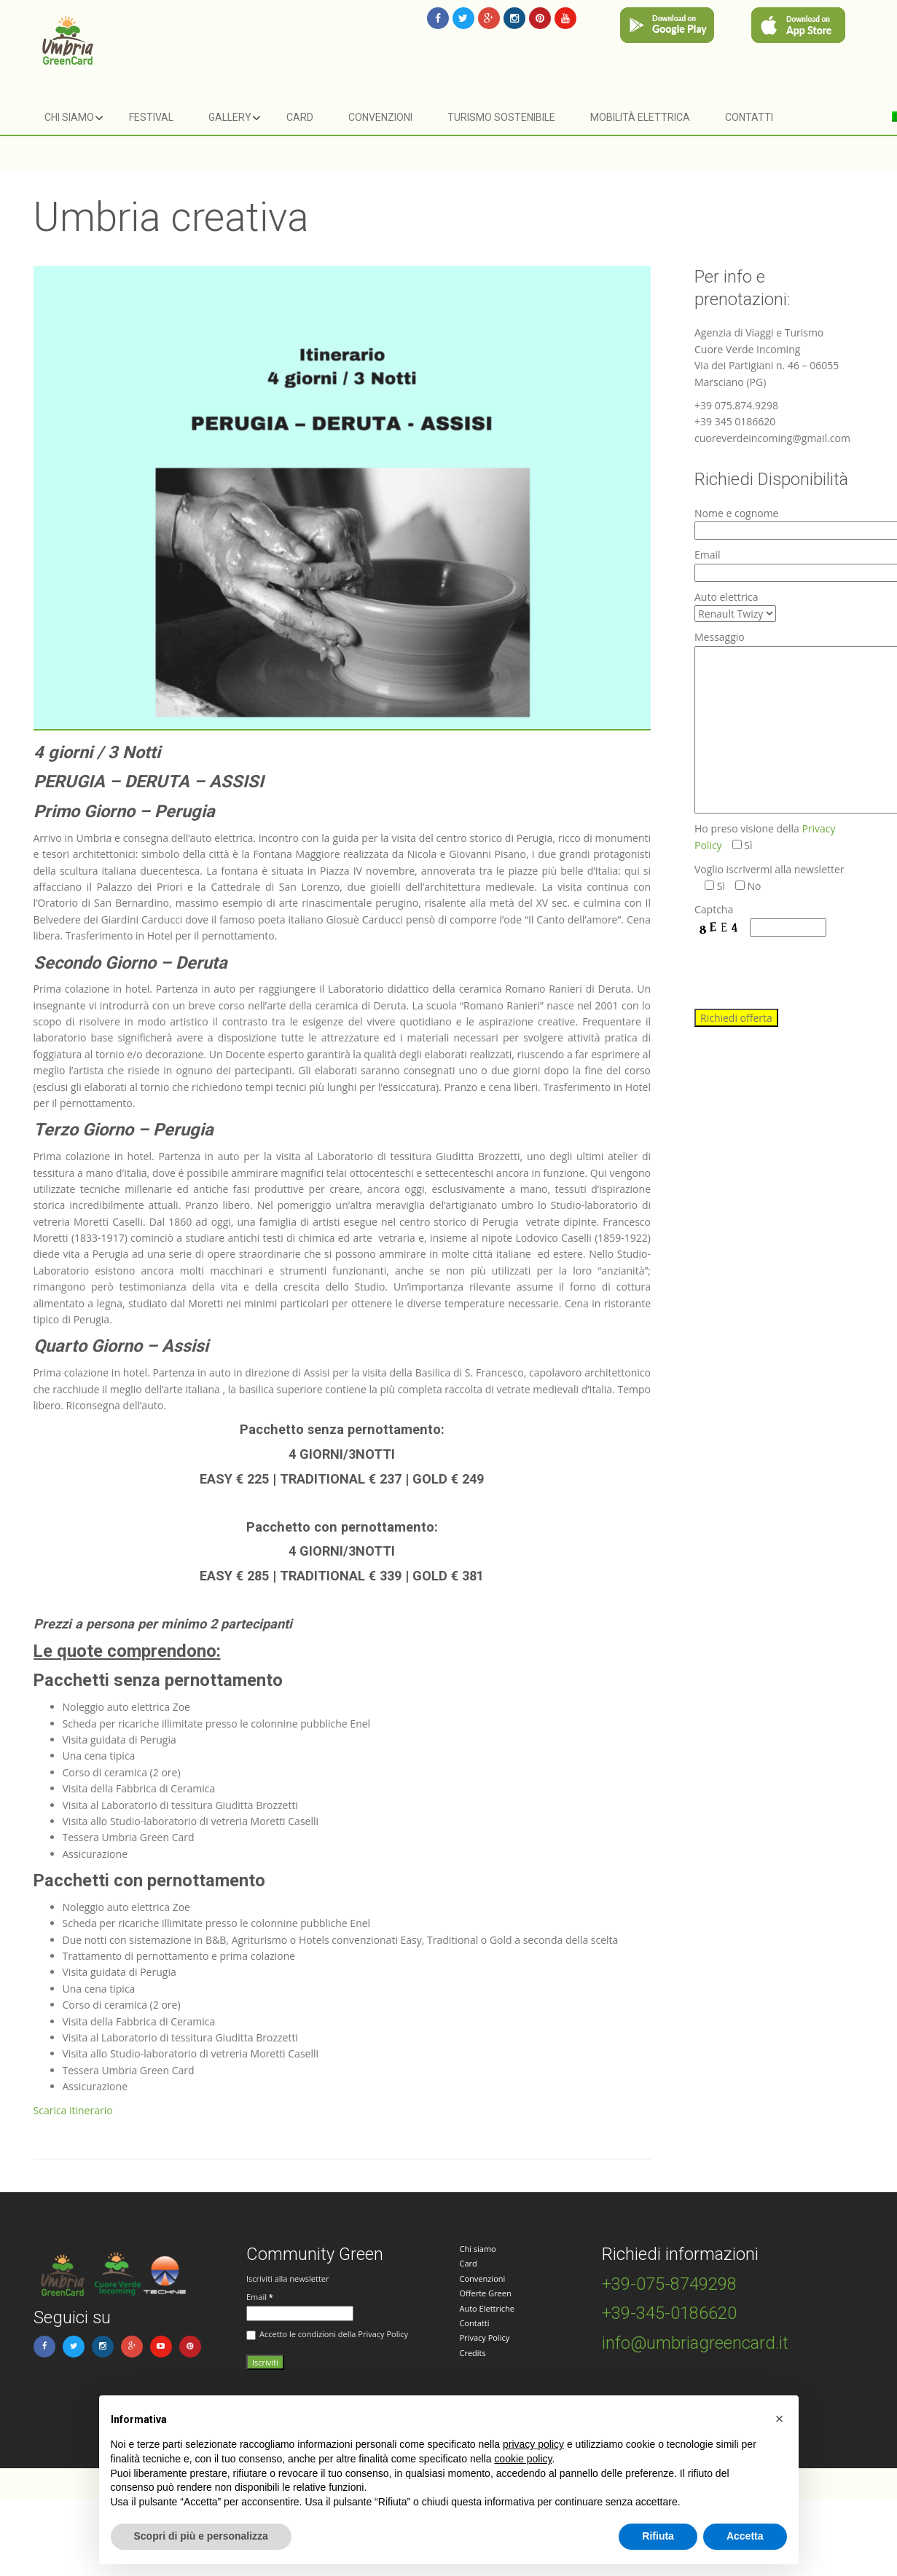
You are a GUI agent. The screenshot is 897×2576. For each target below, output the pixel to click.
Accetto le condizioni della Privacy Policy (327, 2334)
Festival (151, 117)
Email (259, 2296)
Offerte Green (486, 2293)
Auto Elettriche (487, 2308)
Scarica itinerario (73, 2110)
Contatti (749, 117)
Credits (473, 2352)
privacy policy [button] (533, 2444)
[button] (779, 2418)
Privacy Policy (485, 2337)
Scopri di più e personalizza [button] (201, 2536)
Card (299, 117)
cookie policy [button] (523, 2459)
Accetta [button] (745, 2536)
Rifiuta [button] (658, 2536)
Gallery (229, 117)
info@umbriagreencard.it (695, 2343)
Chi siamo (69, 117)
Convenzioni (380, 117)
